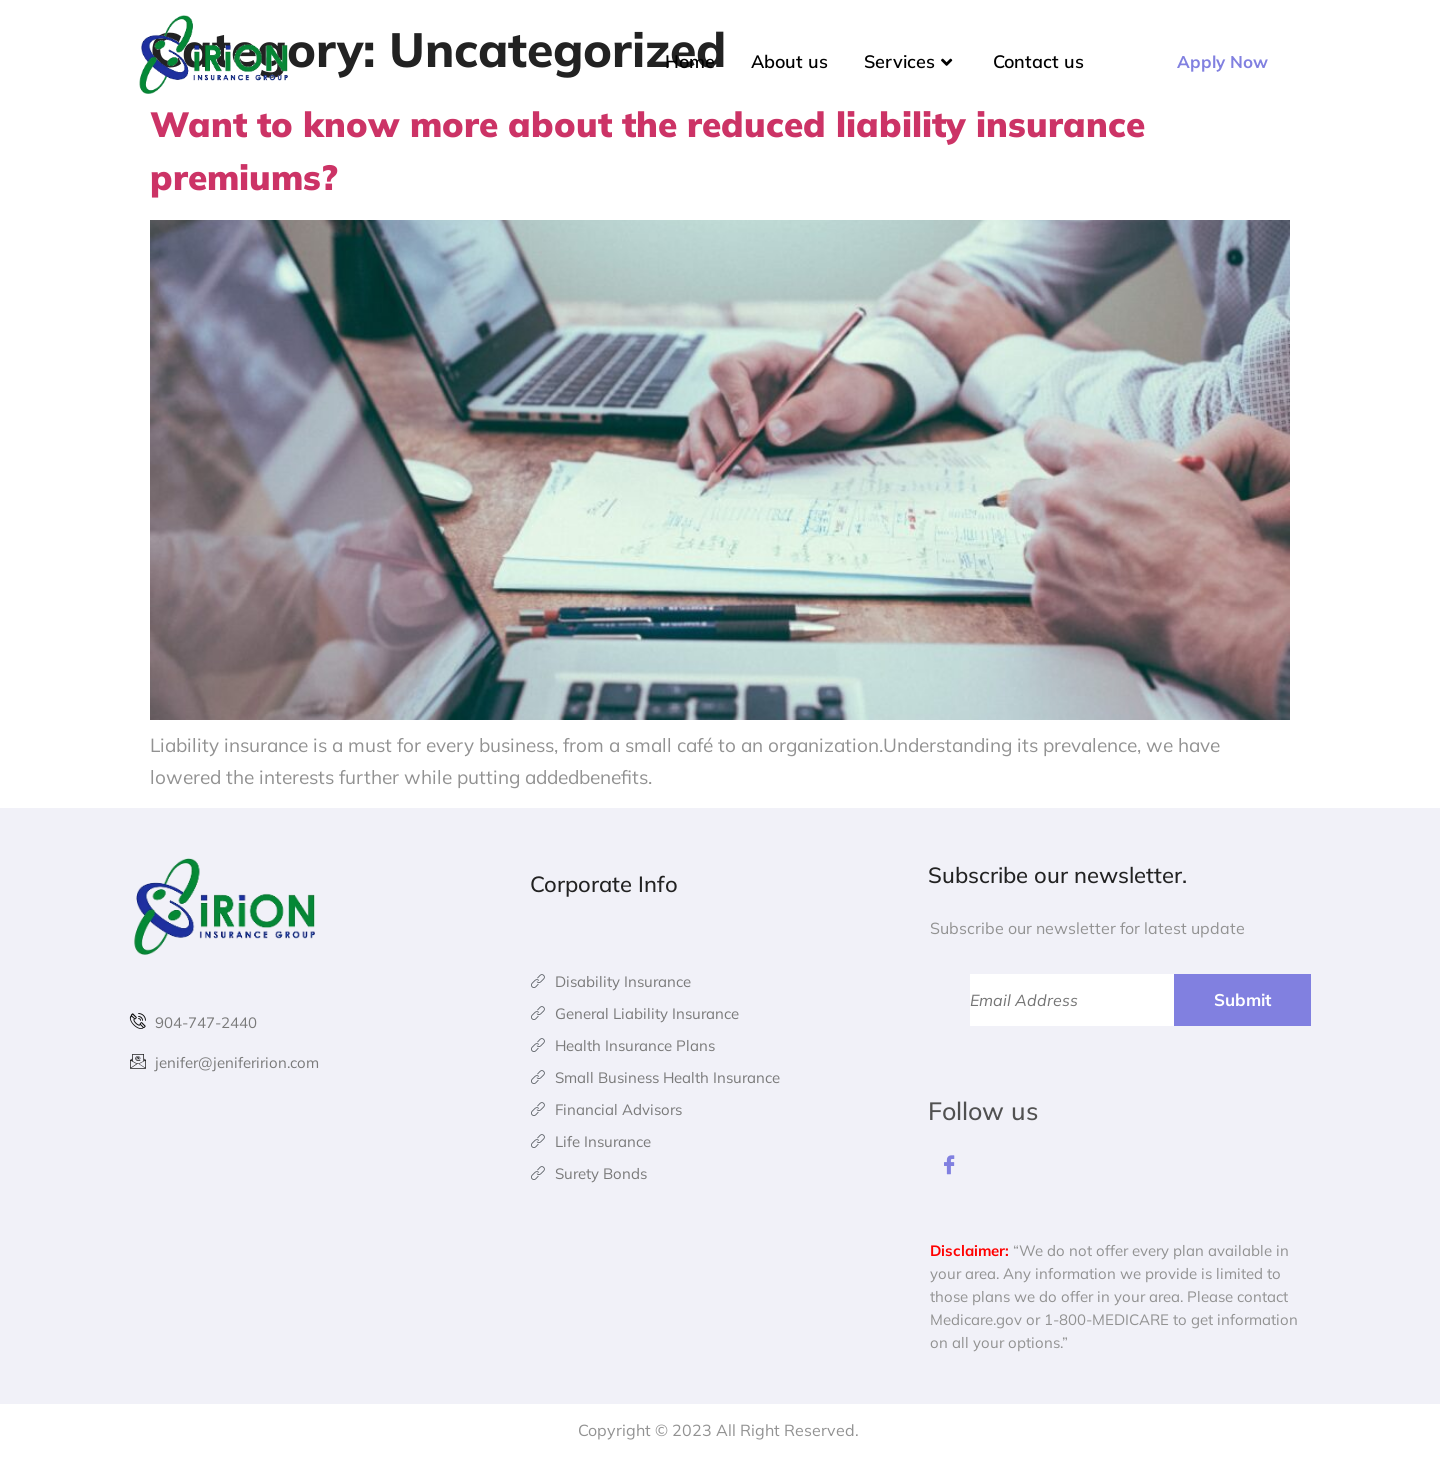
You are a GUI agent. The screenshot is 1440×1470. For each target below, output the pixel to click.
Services (910, 62)
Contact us (1038, 61)
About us (789, 61)
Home (690, 61)
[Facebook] (950, 1169)
